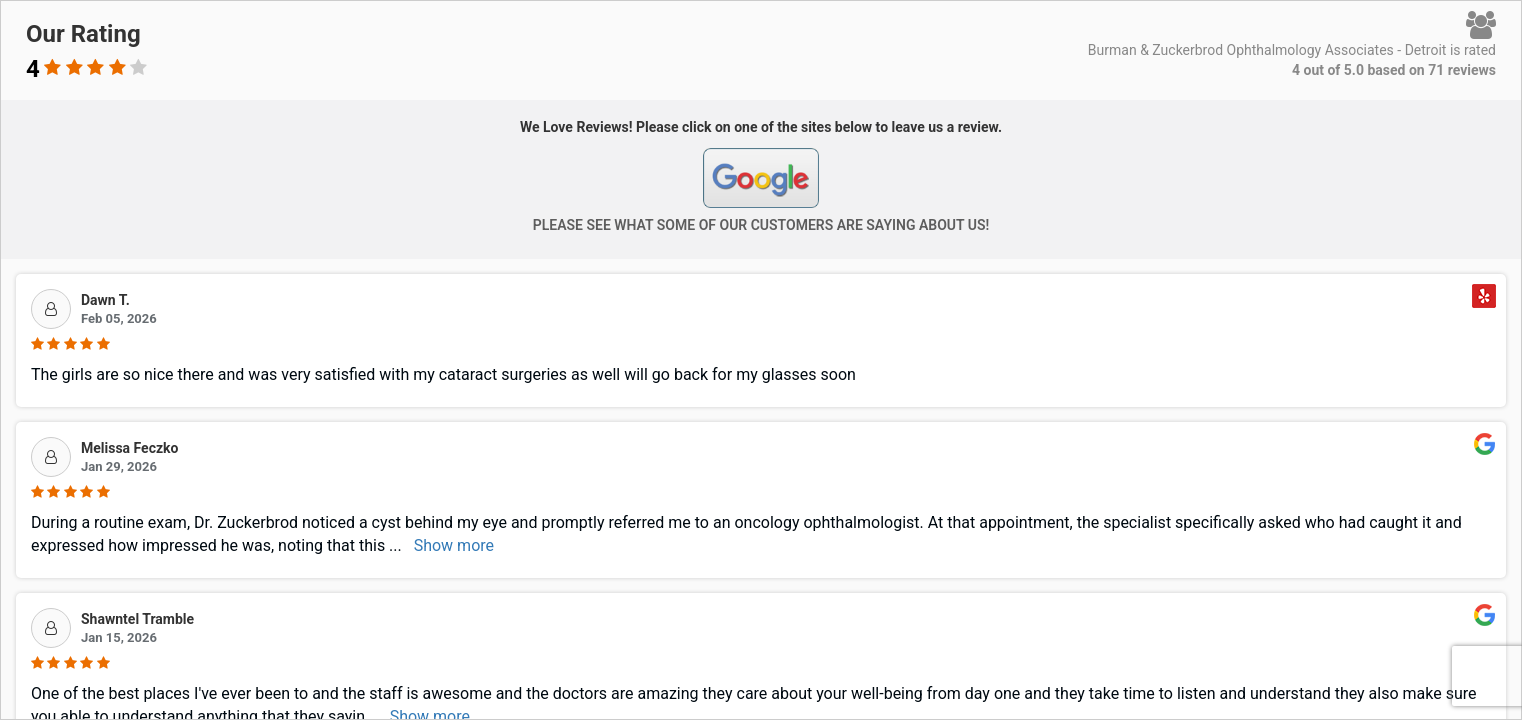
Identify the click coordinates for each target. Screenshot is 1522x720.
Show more (454, 545)
